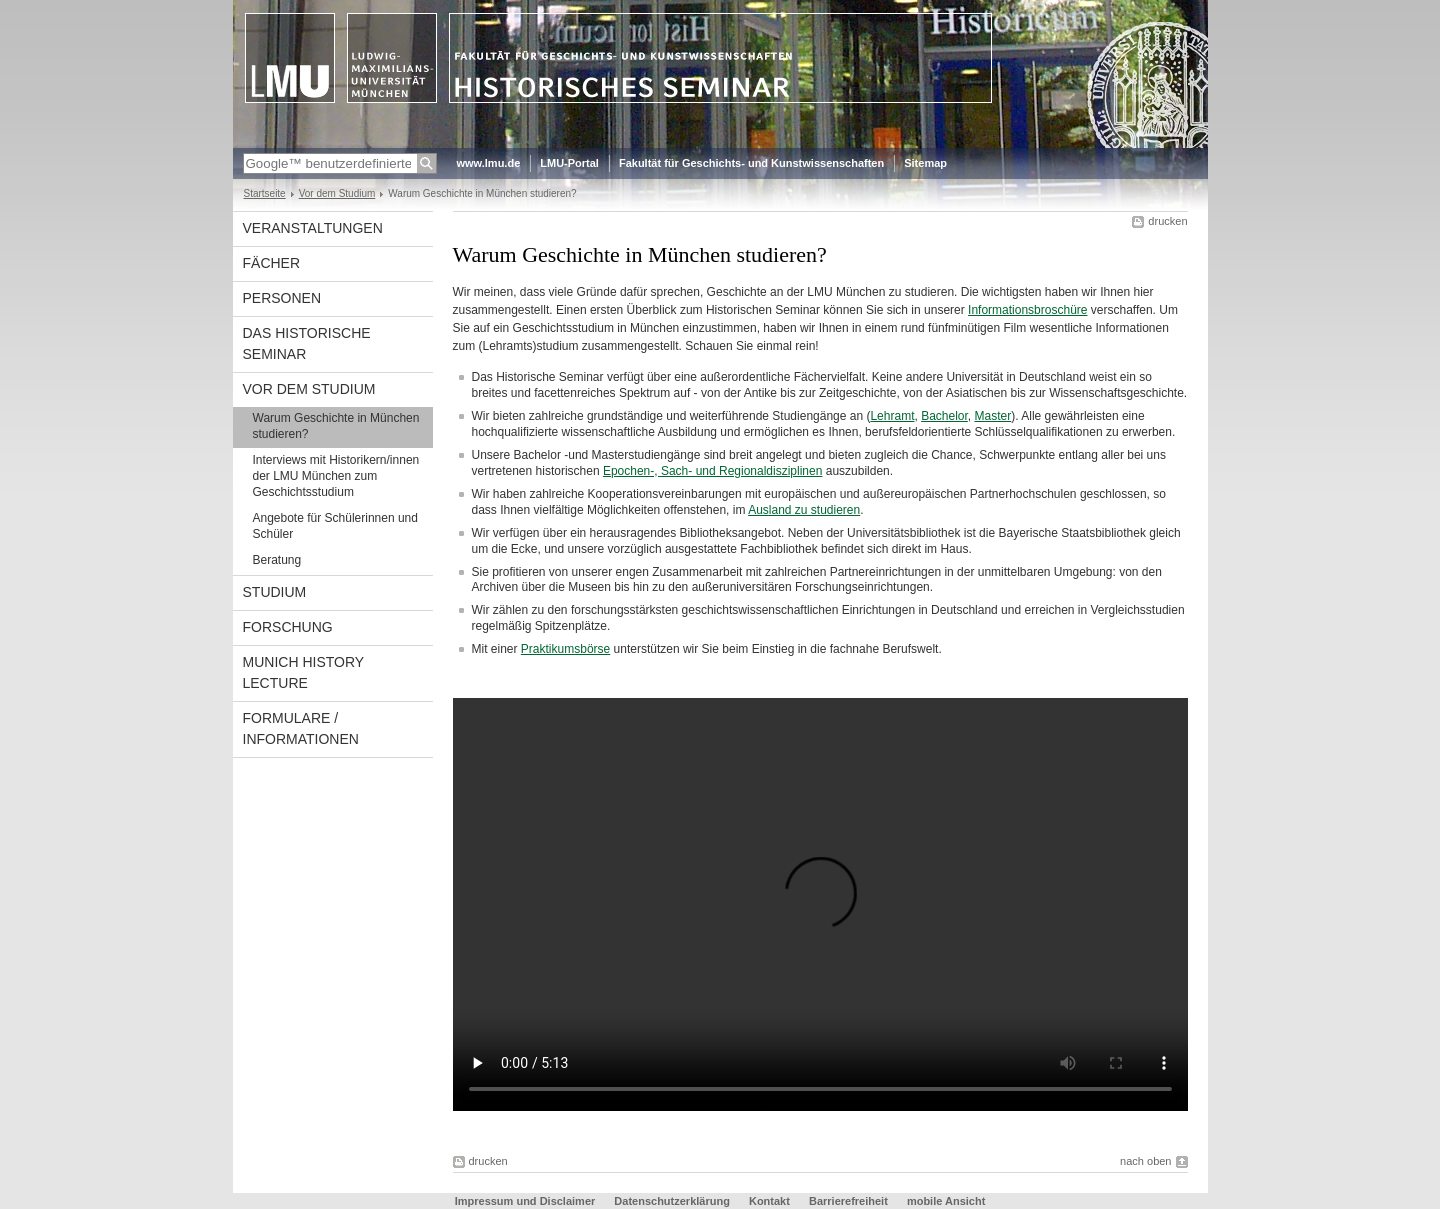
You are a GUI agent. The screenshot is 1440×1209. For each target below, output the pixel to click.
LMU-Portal (569, 163)
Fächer (272, 263)
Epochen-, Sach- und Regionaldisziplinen (712, 471)
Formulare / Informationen (301, 728)
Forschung (288, 627)
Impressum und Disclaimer (525, 1201)
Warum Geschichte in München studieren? (336, 426)
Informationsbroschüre (1027, 310)
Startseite (265, 193)
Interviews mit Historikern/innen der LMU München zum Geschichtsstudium (336, 476)
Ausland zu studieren (804, 510)
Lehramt (892, 416)
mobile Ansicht (946, 1201)
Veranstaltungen (313, 228)
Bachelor (944, 416)
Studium (275, 592)
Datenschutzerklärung (672, 1201)
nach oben (1145, 1161)
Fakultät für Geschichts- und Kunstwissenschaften (751, 163)
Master (993, 416)
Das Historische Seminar (307, 343)
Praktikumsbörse (565, 649)
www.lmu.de (489, 163)
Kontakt (769, 1201)
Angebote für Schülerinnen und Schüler (335, 526)
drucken (1167, 221)
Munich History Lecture (304, 672)
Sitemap (925, 163)
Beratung (277, 560)
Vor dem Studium (337, 193)
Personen (282, 298)
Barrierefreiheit (850, 1201)
